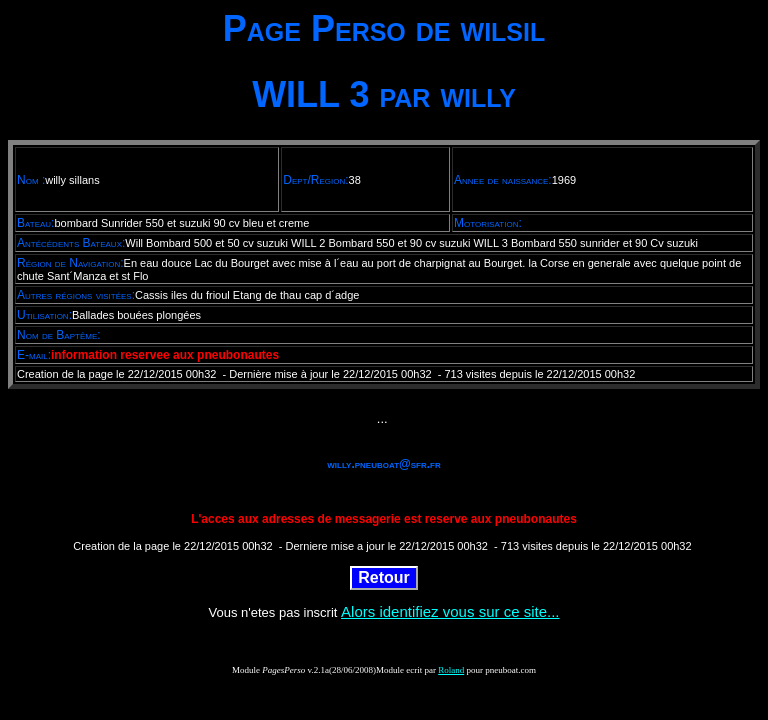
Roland (451, 670)
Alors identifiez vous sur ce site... (450, 611)
